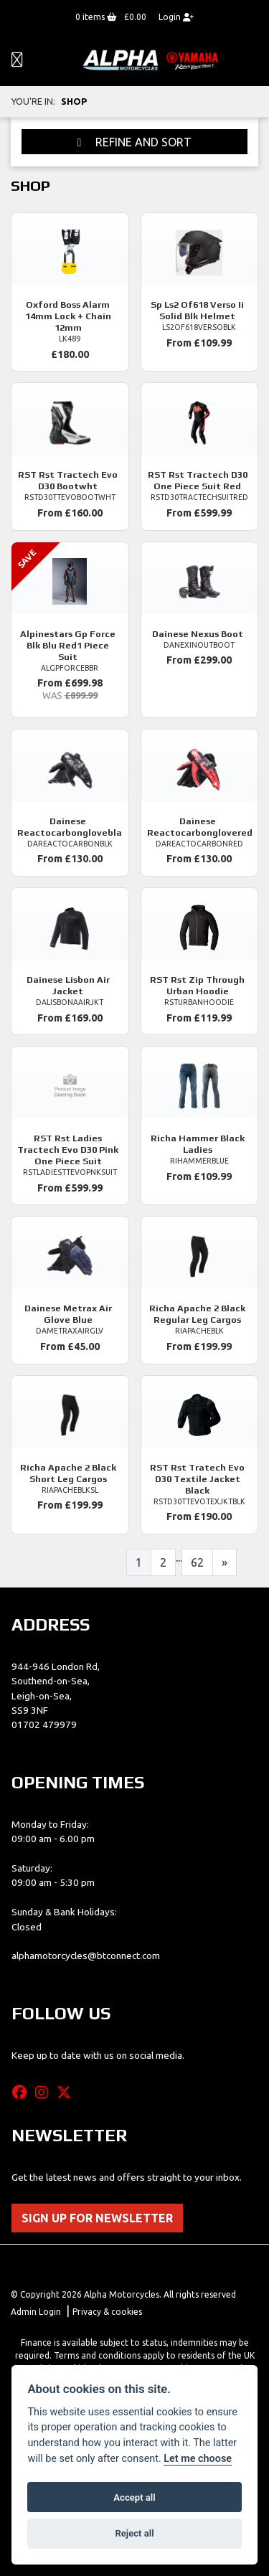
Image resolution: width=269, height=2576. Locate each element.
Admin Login (36, 2311)
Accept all (134, 2497)
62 (197, 1562)
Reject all (134, 2533)
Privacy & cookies (107, 2311)
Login (176, 17)
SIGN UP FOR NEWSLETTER (97, 2218)
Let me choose (198, 2459)
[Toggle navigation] (17, 60)
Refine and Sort (134, 142)
